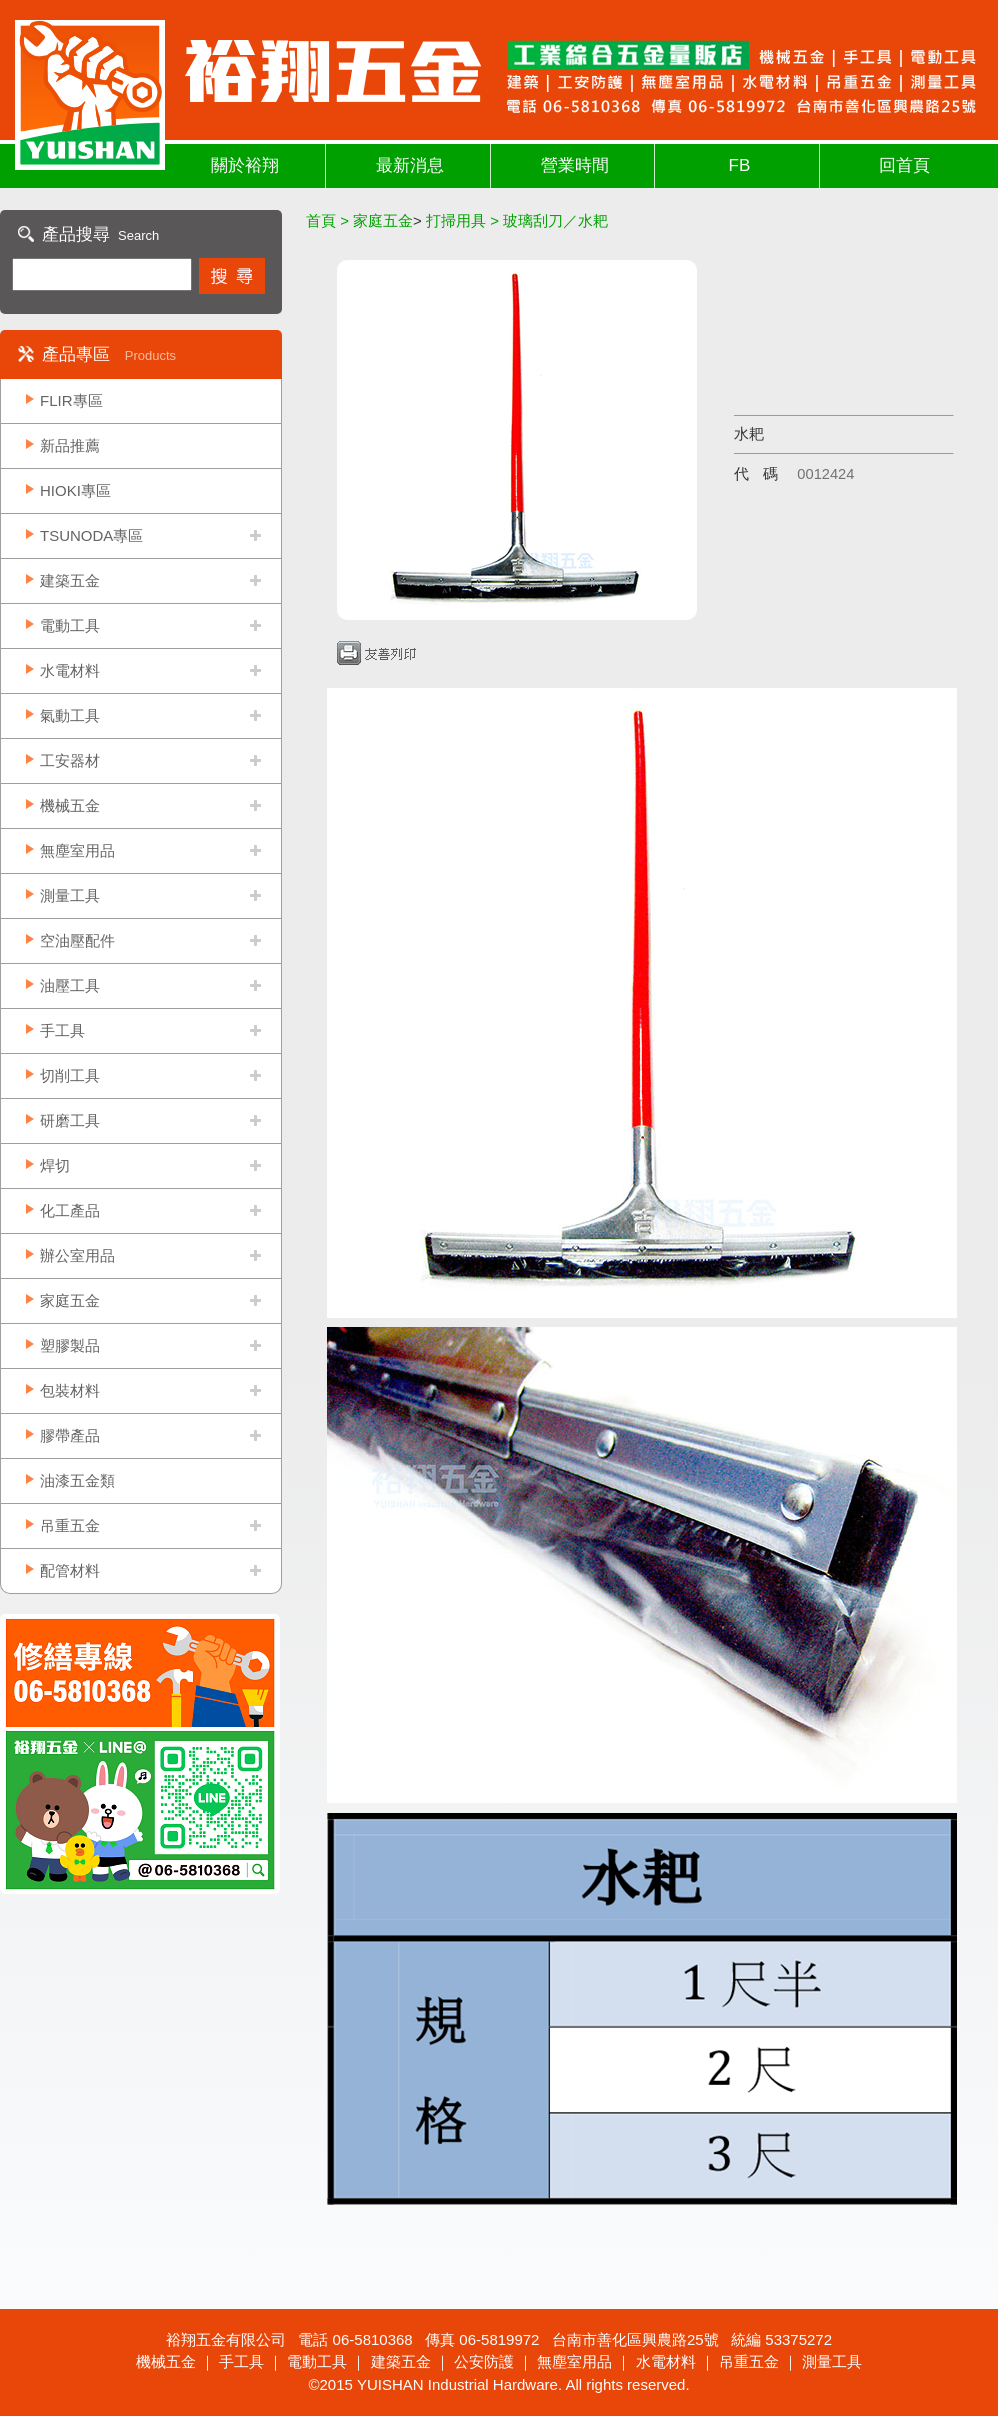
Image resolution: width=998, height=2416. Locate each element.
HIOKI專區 (75, 490)
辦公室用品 (77, 1255)
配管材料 (70, 1570)
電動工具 (70, 625)
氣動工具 (70, 715)
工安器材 (70, 760)
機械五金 (70, 805)
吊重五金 (70, 1525)
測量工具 (70, 895)
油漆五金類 (77, 1480)
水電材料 (70, 670)
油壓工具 (70, 985)
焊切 (55, 1165)
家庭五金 (70, 1300)
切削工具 (70, 1075)
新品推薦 (70, 445)
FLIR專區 (71, 400)
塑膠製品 (70, 1345)
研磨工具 (70, 1120)
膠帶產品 (70, 1435)
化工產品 (70, 1210)
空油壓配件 (77, 940)
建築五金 (70, 580)
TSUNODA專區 (91, 535)
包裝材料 (70, 1390)
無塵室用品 (77, 850)
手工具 (62, 1030)
